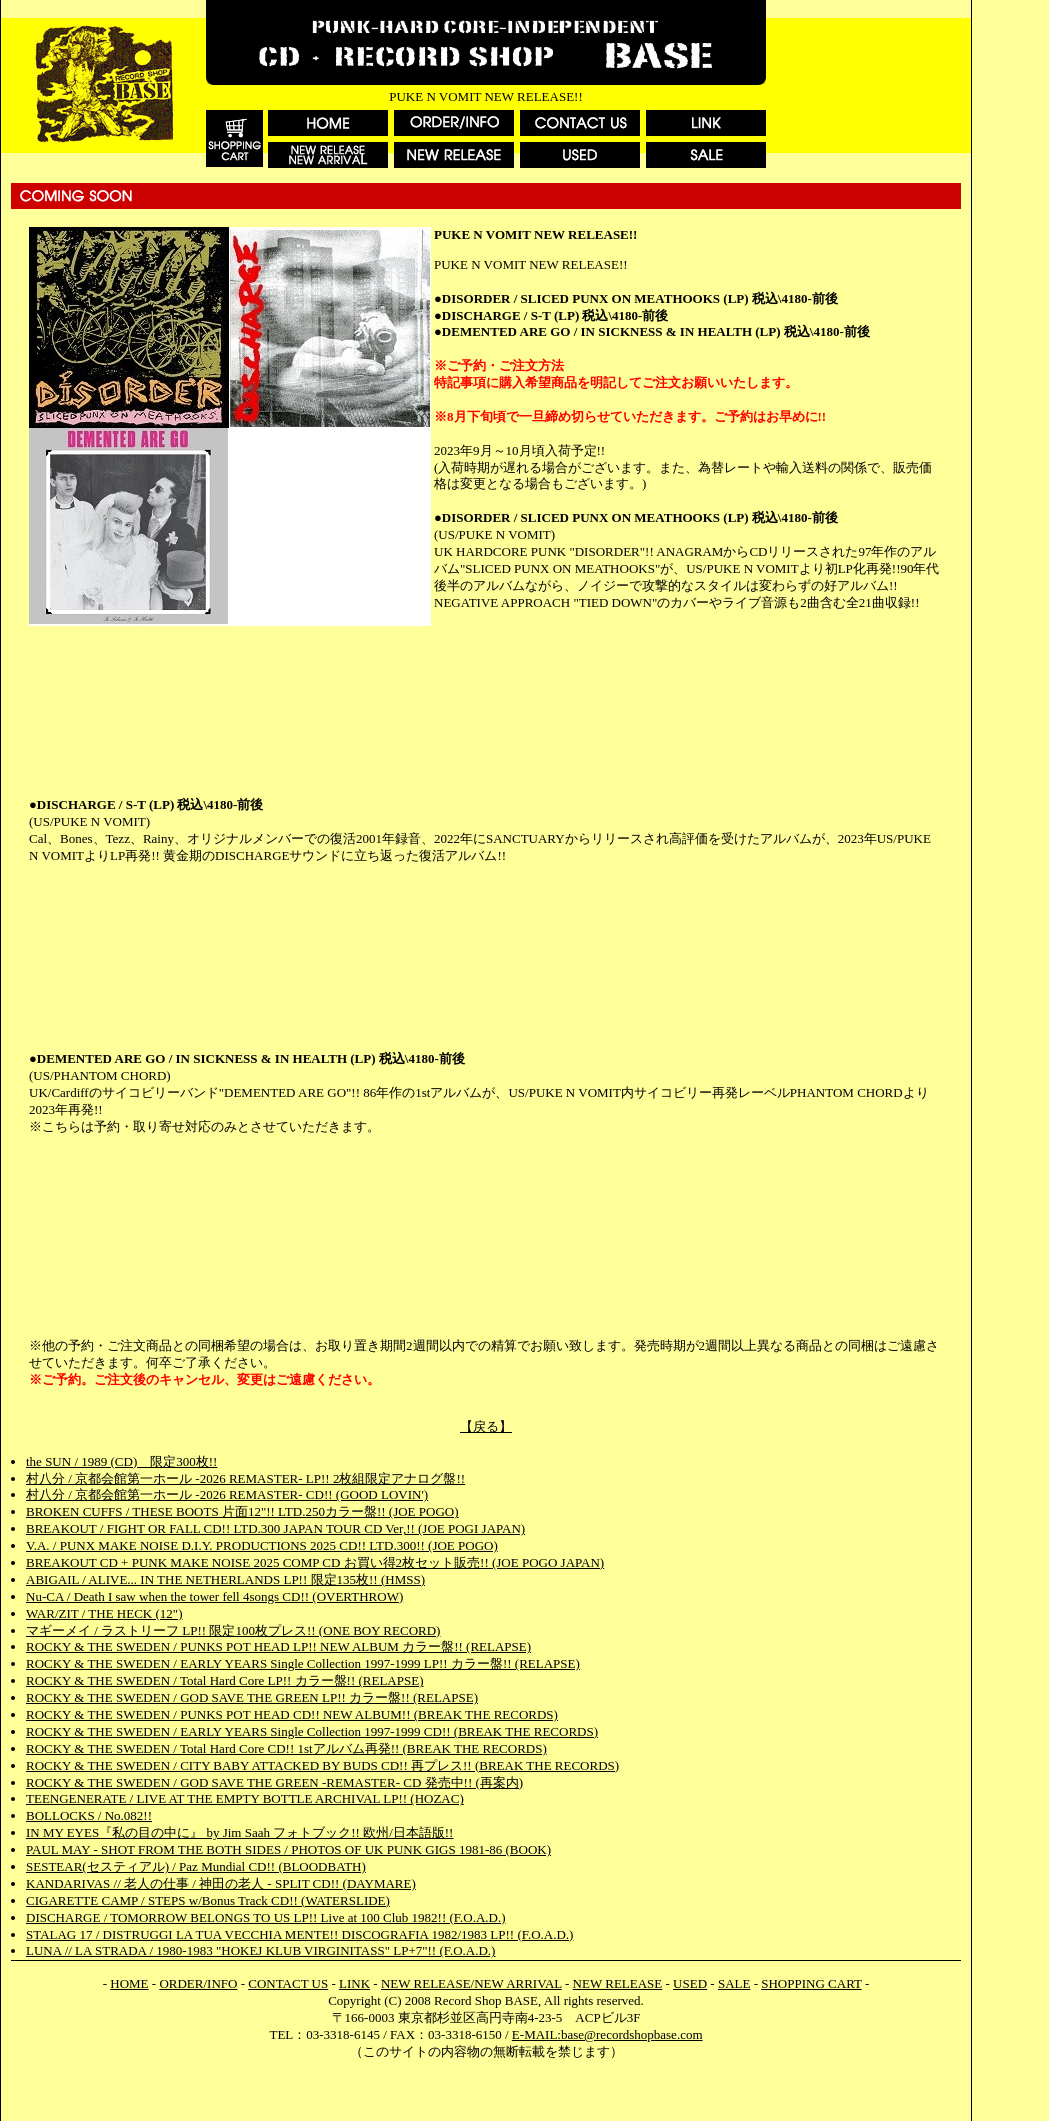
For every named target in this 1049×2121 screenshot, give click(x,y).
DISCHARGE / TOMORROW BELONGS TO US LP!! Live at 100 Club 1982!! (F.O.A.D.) (266, 1917)
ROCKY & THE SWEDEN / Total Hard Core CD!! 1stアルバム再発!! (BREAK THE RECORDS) (286, 1748)
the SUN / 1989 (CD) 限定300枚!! (121, 1461)
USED (690, 1983)
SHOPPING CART (811, 1983)
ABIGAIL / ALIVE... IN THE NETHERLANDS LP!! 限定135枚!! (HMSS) (225, 1579)
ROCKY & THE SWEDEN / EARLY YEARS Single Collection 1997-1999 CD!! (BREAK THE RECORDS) (312, 1731)
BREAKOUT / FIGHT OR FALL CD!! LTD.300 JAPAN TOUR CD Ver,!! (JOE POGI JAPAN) (275, 1528)
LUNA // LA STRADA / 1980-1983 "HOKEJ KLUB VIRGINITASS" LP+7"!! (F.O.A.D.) (260, 1950)
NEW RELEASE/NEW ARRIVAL (471, 1983)
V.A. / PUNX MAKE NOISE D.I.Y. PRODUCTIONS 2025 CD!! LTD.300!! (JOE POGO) (262, 1545)
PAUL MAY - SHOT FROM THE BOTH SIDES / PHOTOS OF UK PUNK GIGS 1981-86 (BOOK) (288, 1849)
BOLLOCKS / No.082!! (89, 1815)
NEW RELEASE (618, 1983)
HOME (129, 1983)
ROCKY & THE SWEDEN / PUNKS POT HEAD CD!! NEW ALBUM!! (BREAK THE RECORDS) (292, 1714)
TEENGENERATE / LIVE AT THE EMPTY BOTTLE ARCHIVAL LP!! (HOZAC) (245, 1798)
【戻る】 (486, 1426)
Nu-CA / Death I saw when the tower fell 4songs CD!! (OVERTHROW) (214, 1596)
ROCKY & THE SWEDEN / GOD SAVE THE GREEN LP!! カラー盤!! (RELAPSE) (252, 1697)
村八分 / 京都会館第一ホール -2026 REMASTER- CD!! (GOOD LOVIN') (227, 1494)
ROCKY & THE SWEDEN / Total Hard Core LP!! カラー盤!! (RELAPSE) (224, 1680)
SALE (734, 1983)
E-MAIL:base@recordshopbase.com (607, 2034)
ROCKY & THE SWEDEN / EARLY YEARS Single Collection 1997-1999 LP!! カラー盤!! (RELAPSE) (303, 1663)
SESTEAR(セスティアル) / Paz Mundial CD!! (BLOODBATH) (196, 1866)
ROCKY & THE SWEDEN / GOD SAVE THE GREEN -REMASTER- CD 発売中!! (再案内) (274, 1782)
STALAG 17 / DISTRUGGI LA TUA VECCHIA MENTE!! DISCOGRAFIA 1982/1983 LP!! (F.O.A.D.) (299, 1934)
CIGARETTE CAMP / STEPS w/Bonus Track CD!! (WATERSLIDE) (208, 1900)
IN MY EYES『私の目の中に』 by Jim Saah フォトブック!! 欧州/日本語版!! (239, 1832)
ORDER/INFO (198, 1983)
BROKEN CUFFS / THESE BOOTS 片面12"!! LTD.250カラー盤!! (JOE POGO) (242, 1511)
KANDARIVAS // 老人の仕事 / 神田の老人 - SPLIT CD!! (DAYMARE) (221, 1883)
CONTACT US (288, 1983)
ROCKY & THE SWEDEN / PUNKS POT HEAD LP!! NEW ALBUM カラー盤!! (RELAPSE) (278, 1646)
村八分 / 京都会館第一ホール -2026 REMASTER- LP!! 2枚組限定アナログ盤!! (245, 1478)
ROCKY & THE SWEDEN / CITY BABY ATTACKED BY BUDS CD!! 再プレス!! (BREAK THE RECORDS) (322, 1765)
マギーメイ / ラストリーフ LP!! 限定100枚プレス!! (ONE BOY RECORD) (233, 1630)
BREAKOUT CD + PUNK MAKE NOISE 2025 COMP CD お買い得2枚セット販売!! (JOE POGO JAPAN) (315, 1562)
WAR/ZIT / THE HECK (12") (104, 1613)
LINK (354, 1983)
